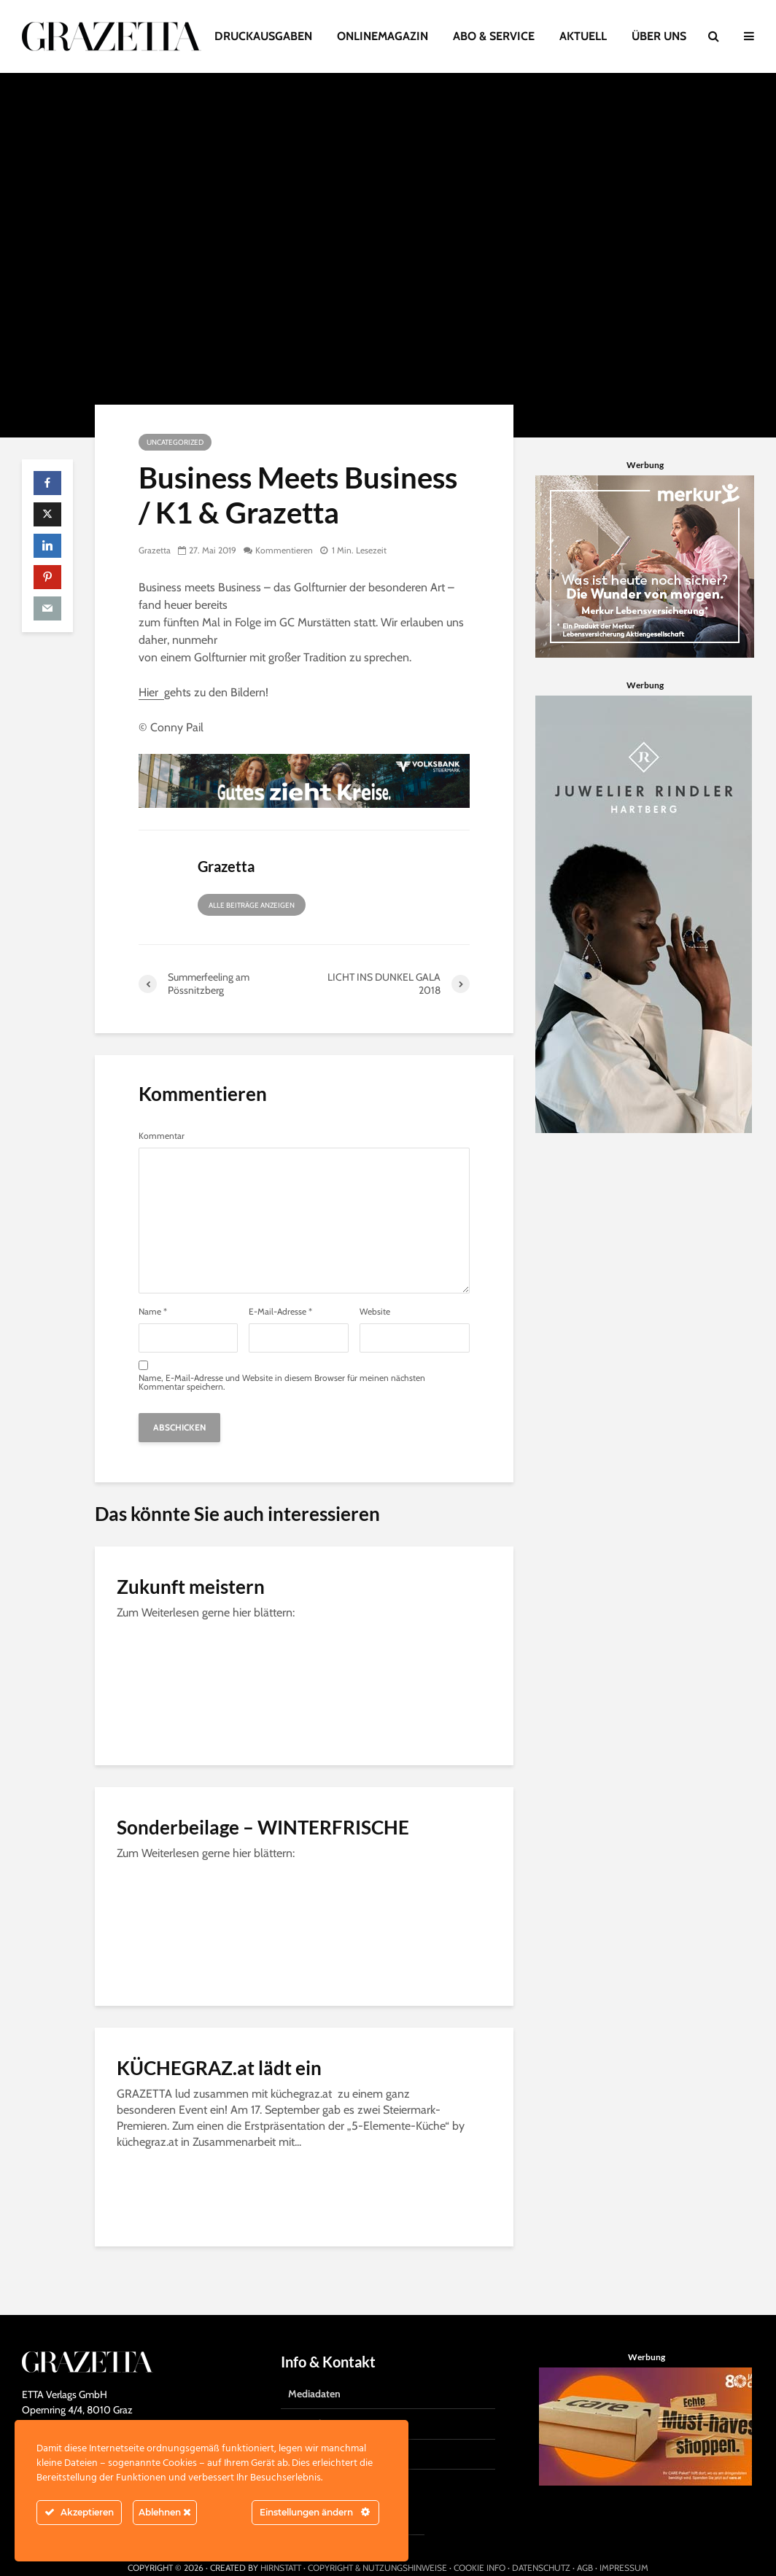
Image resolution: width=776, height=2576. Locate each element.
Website (375, 1311)
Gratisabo (309, 2399)
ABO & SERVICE (494, 36)
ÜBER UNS (659, 36)
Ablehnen (165, 2512)
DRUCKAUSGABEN (263, 36)
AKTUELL (583, 36)
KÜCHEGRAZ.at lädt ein (219, 2067)
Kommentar (162, 1136)
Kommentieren (284, 550)
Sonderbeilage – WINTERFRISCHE (263, 1827)
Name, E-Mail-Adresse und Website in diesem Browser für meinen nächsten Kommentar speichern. (282, 1382)
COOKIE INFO (479, 2542)
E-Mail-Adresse (280, 1311)
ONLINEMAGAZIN (382, 36)
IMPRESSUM (624, 2542)
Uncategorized (175, 442)
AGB (585, 2542)
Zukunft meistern (191, 1586)
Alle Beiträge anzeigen (252, 905)
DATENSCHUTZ (541, 2542)
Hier (151, 692)
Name (153, 1311)
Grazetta (155, 550)
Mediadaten (314, 2368)
